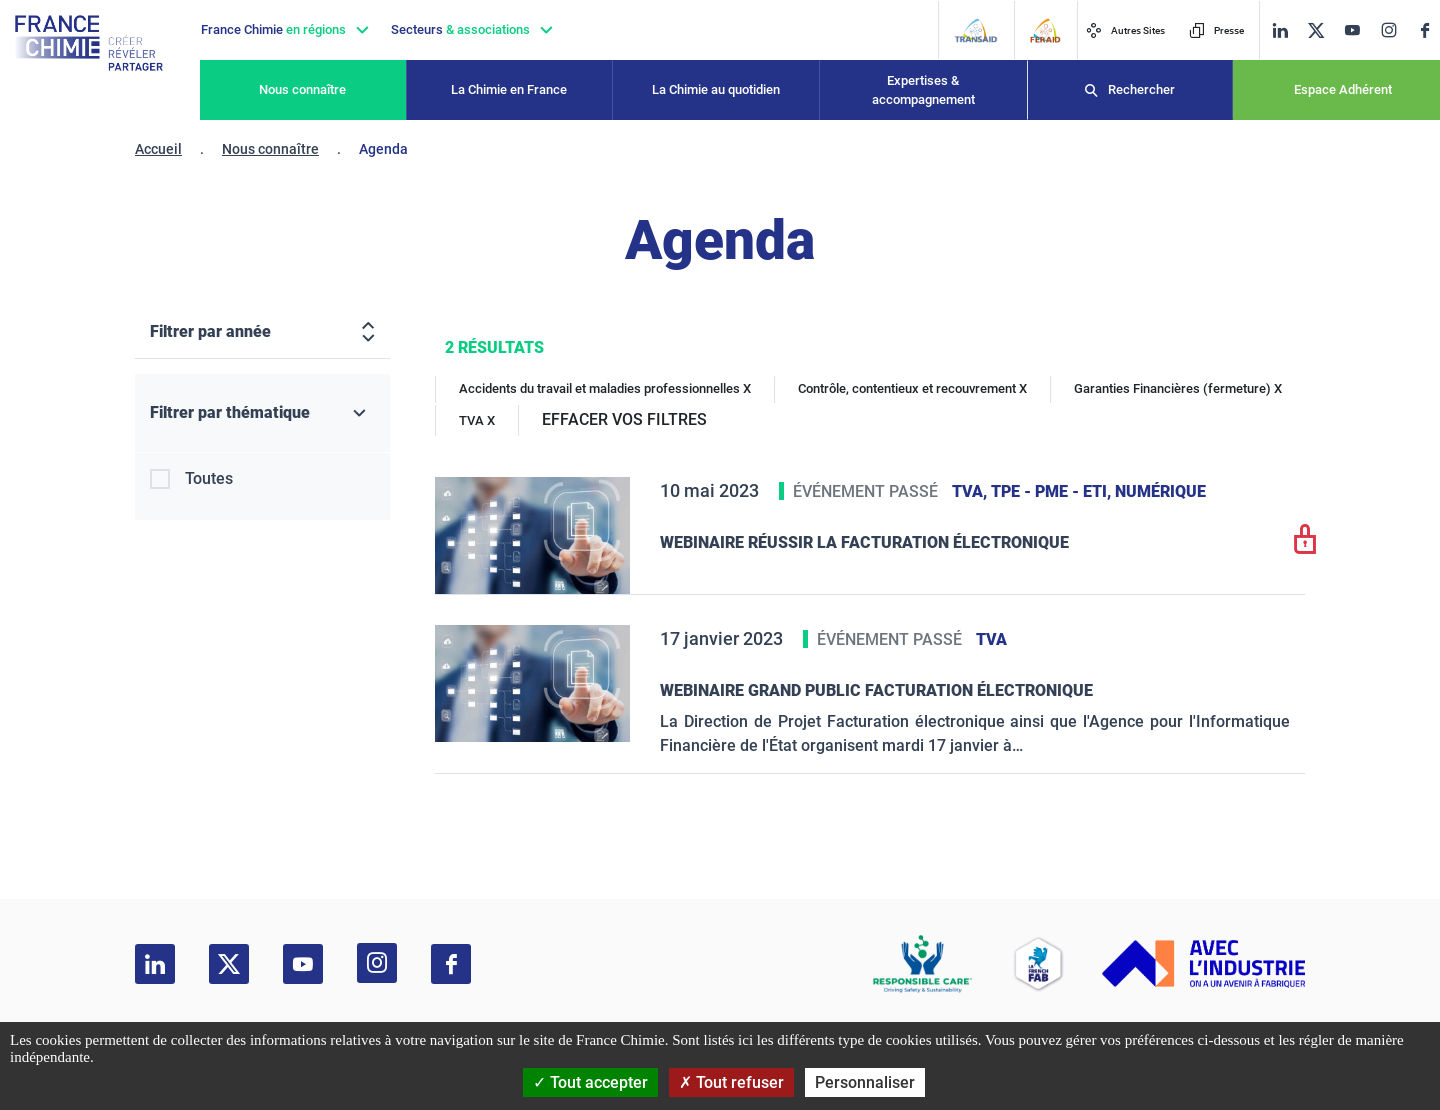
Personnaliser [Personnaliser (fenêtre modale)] (865, 1082)
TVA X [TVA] (477, 420)
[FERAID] (1045, 30)
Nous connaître (302, 89)
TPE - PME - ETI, (1053, 491)
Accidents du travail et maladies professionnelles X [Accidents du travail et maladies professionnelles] (605, 388)
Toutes (209, 478)
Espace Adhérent (1343, 89)
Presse (1216, 30)
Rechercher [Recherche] (1141, 89)
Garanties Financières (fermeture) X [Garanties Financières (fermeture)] (1178, 388)
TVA (991, 639)
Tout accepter (590, 1082)
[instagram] (1388, 30)
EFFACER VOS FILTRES (624, 419)
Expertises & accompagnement (923, 90)
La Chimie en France (509, 89)
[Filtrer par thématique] (262, 413)
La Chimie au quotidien (716, 89)
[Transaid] (975, 30)
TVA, (971, 491)
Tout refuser (731, 1082)
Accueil (158, 149)
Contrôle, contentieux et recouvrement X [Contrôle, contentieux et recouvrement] (912, 388)
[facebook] (1425, 30)
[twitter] (1316, 30)
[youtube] (1352, 30)
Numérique (1160, 491)
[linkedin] (1280, 30)
